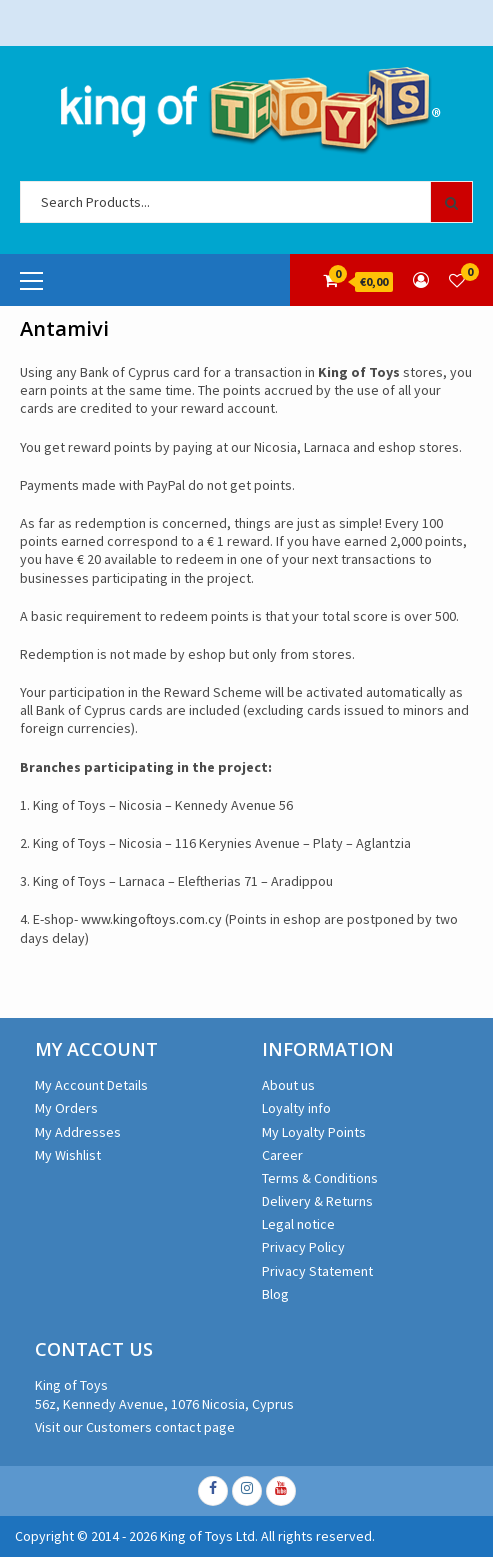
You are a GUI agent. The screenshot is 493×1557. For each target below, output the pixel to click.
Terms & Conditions (320, 1178)
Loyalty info (296, 1108)
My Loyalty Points (314, 1132)
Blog (275, 1294)
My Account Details (91, 1085)
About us (288, 1085)
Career (282, 1155)
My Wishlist (68, 1155)
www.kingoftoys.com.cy (151, 919)
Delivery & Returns (317, 1201)
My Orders (66, 1108)
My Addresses (78, 1132)
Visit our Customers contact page (135, 1427)
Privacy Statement (317, 1271)
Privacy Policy (303, 1247)
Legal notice (298, 1224)
